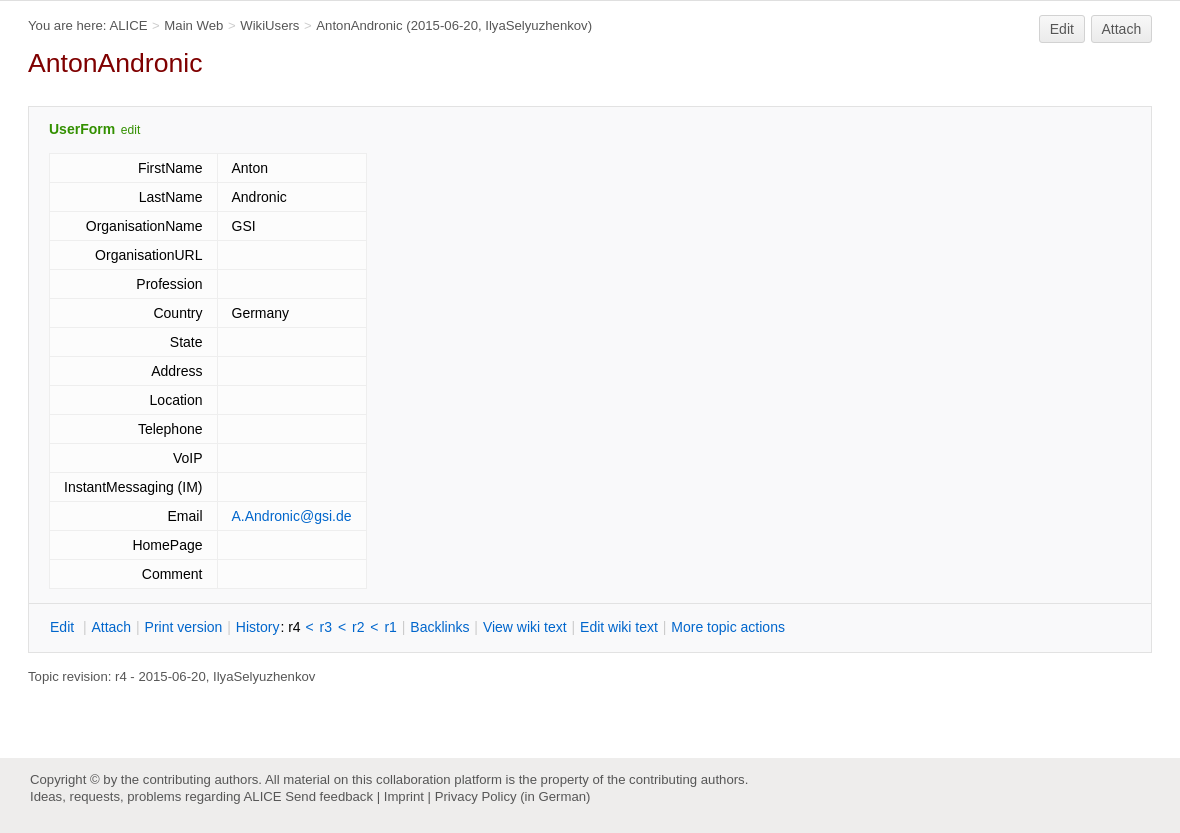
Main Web (193, 25)
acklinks (439, 627)
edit (130, 130)
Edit (1062, 29)
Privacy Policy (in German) (513, 796)
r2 (358, 627)
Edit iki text (619, 627)
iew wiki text (525, 627)
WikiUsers (269, 25)
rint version (184, 627)
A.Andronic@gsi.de (292, 516)
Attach (1122, 29)
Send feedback (329, 796)
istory (258, 627)
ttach (111, 627)
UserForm (82, 129)
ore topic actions (728, 627)
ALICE (128, 25)
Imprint (404, 796)
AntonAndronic (359, 25)
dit (64, 627)
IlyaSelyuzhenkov (536, 25)
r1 (390, 627)
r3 (326, 627)
